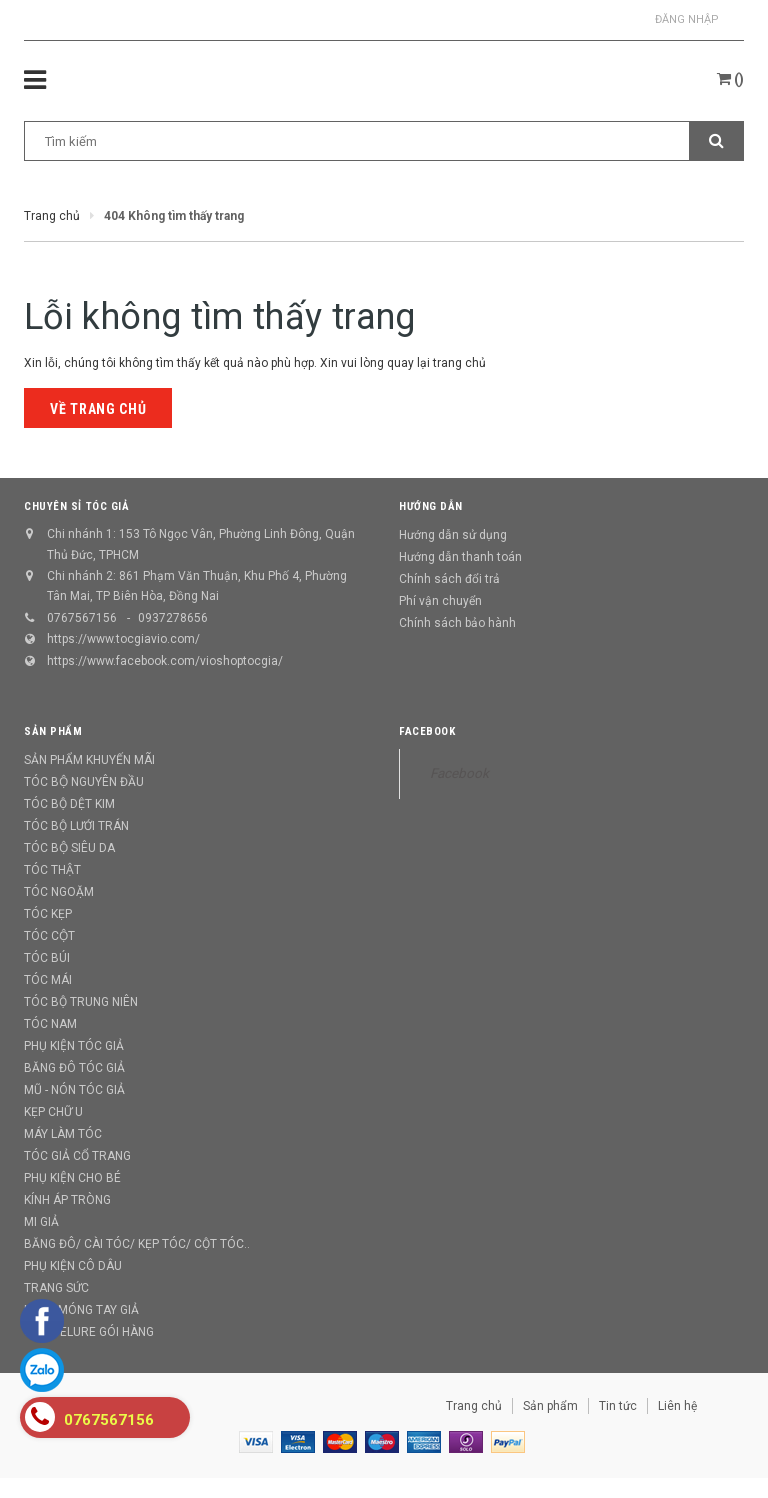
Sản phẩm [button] (53, 731)
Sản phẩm (550, 1406)
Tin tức (618, 1406)
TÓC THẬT (52, 870)
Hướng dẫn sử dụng (453, 535)
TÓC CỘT (49, 936)
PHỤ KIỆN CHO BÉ (72, 1178)
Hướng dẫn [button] (431, 506)
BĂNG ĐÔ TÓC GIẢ (74, 1068)
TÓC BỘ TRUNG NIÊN (81, 1002)
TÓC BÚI (47, 958)
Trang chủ (474, 1406)
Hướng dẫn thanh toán (460, 557)
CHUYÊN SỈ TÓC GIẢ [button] (76, 506)
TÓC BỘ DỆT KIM (69, 804)
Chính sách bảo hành (457, 623)
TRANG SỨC (56, 1288)
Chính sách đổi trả (449, 579)
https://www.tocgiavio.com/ (123, 639)
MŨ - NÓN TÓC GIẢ (74, 1090)
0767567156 (82, 618)
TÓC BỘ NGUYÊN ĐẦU (84, 782)
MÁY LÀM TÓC (63, 1134)
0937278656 (173, 618)
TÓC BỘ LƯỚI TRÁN (76, 826)
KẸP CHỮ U (53, 1112)
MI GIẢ (41, 1222)
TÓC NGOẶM (59, 892)
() (730, 79)
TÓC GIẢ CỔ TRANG (77, 1156)
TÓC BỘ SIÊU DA (69, 848)
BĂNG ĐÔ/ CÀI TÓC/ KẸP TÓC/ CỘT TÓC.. (137, 1244)
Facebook (427, 731)
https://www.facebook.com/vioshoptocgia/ (165, 661)
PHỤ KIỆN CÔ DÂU (73, 1266)
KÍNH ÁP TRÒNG (67, 1200)
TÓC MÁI (48, 980)
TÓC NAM (50, 1024)
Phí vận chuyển (440, 601)
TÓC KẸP (48, 914)
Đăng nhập (687, 19)
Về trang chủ (98, 409)
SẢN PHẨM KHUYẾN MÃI (89, 760)
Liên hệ (677, 1406)
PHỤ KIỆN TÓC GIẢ (74, 1046)
